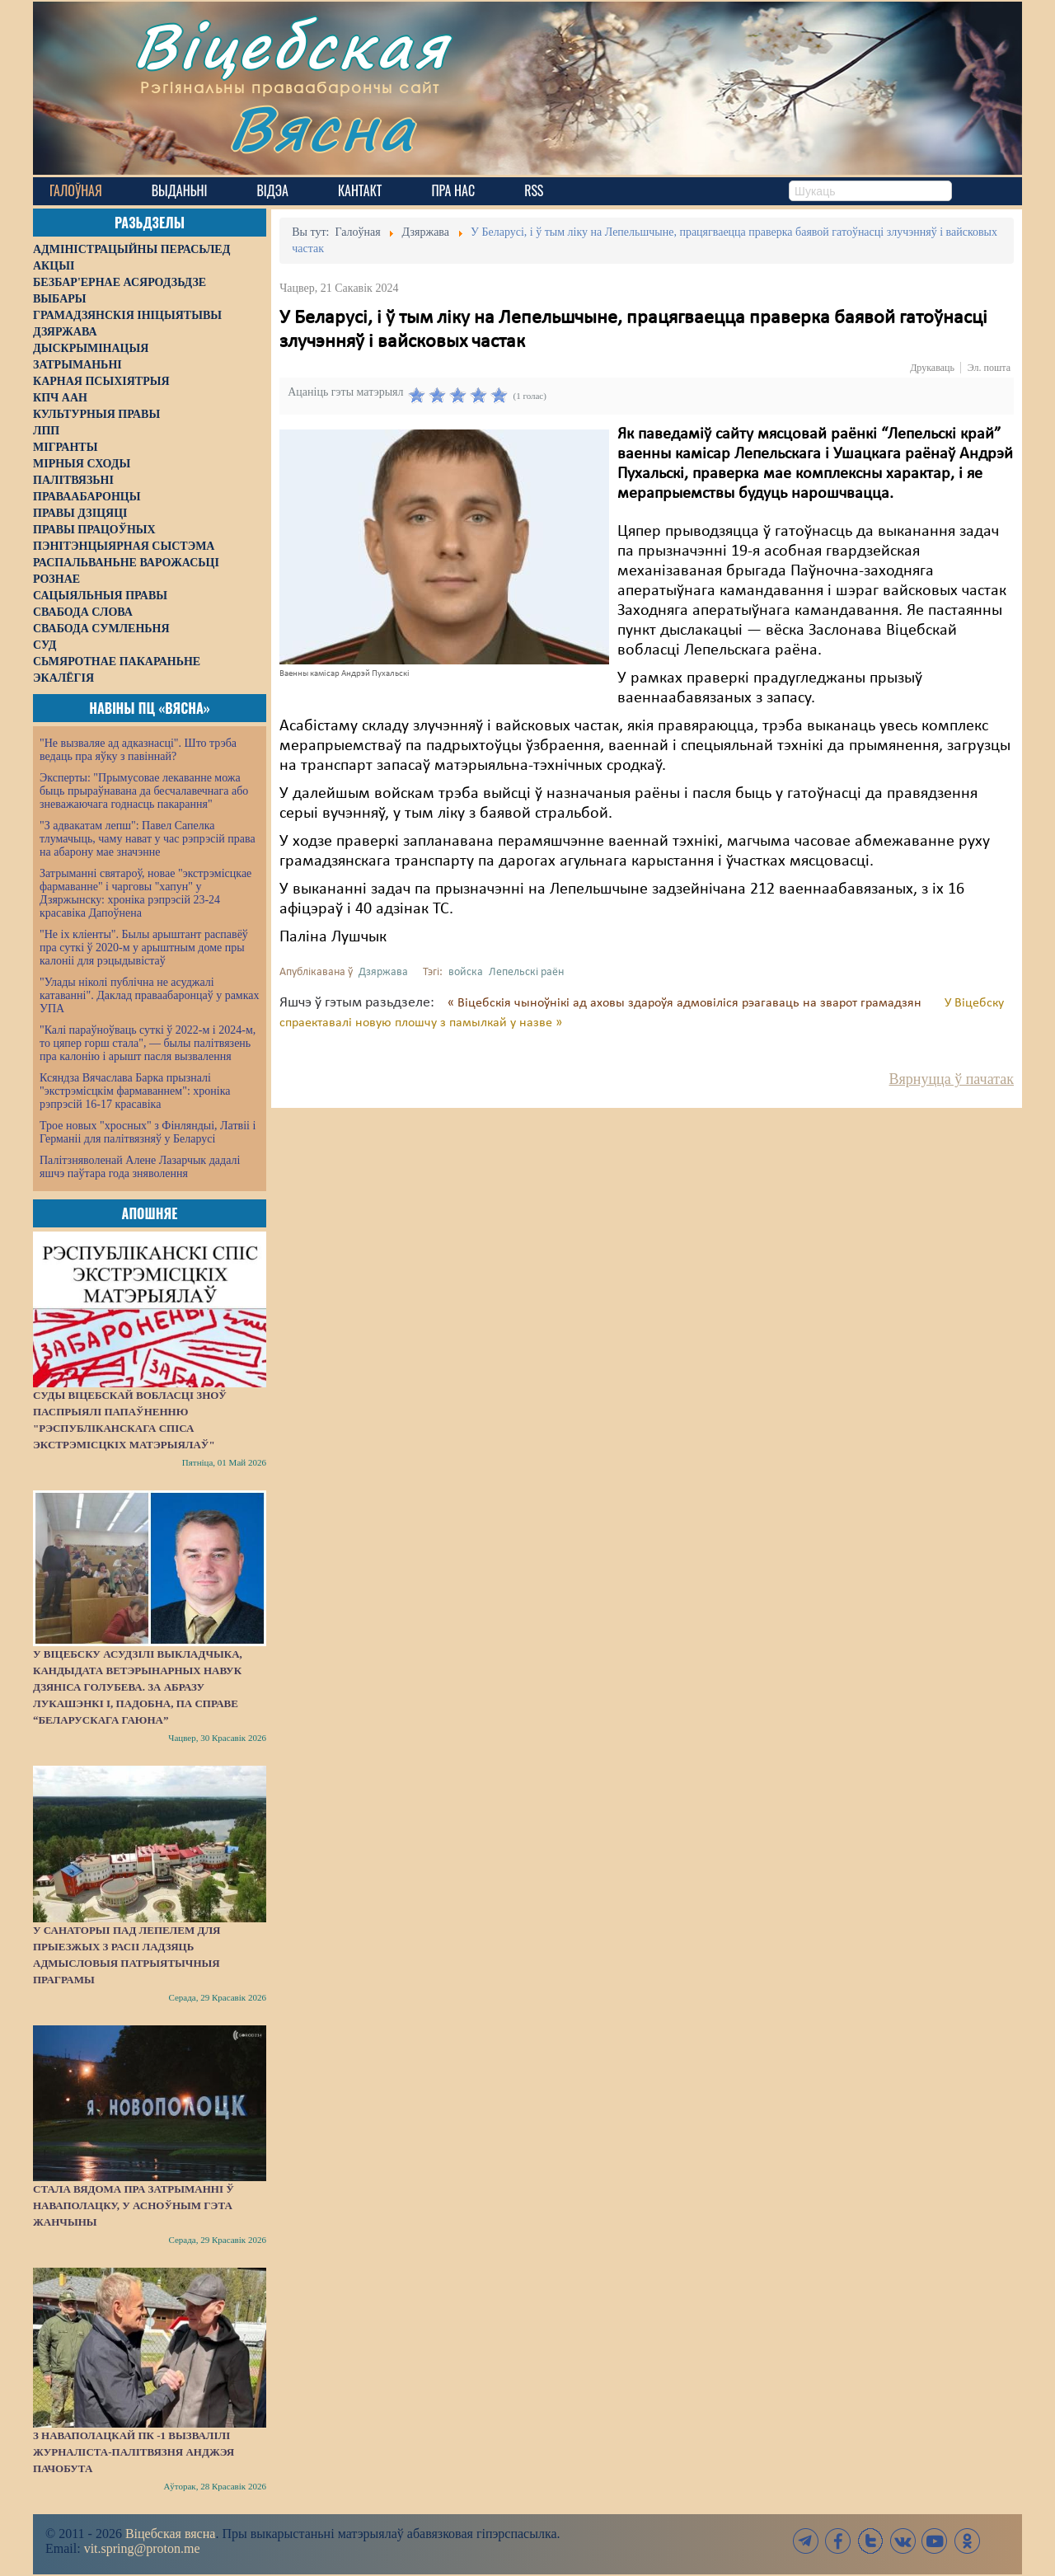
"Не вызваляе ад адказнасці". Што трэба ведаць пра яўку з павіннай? (138, 749)
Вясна (322, 127)
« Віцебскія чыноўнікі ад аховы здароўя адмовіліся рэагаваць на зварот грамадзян (686, 1003)
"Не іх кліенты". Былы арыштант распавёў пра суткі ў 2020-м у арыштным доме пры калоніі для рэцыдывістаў (144, 947)
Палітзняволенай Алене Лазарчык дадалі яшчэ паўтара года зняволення (140, 1167)
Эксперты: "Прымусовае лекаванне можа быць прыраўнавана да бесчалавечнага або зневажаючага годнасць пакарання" (144, 791)
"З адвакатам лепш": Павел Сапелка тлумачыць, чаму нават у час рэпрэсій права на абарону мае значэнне (148, 838)
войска (465, 972)
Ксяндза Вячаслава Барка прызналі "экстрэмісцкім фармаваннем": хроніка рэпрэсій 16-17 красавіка (135, 1091)
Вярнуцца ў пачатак (951, 1079)
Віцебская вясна (170, 2534)
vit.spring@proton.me (142, 2548)
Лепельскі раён (526, 972)
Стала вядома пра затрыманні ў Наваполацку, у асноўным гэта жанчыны (133, 2205)
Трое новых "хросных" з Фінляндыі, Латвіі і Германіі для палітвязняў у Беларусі (148, 1132)
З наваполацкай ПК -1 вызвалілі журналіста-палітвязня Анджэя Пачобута (133, 2452)
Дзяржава (383, 972)
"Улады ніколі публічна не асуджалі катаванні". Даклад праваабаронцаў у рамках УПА (150, 995)
